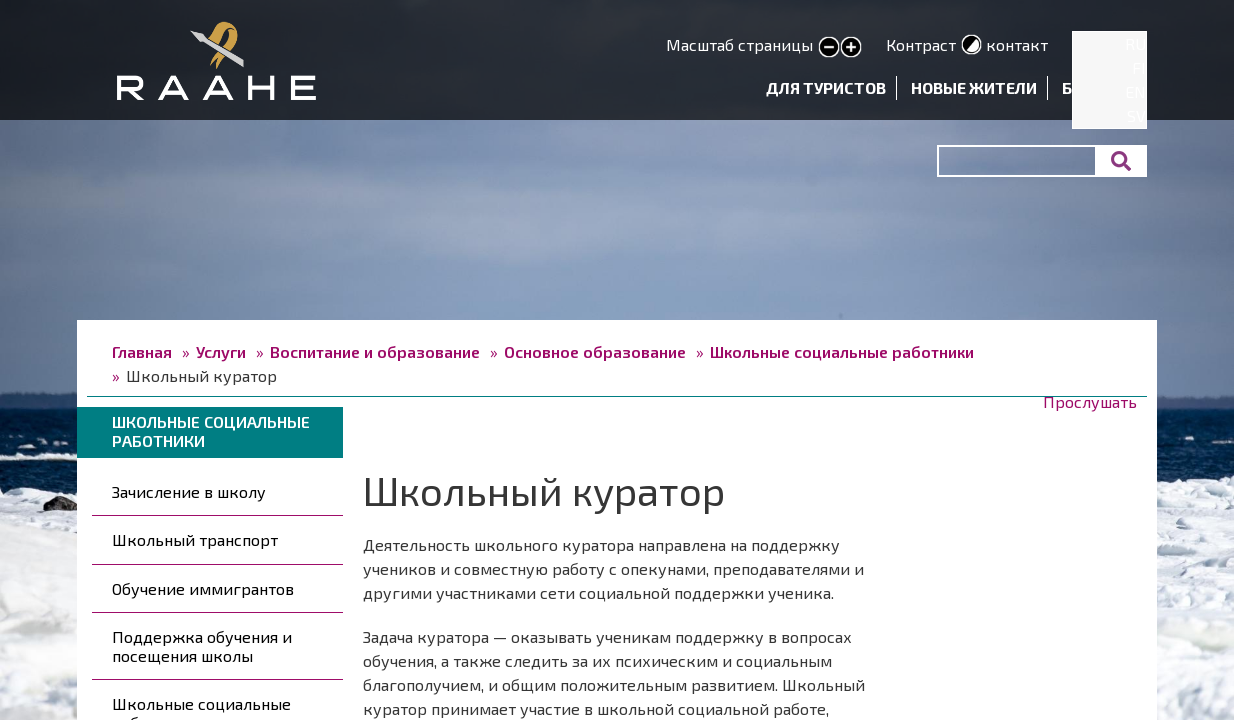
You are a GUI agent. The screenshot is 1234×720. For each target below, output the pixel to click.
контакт (1017, 44)
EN (1135, 91)
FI (1139, 67)
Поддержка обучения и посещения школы (202, 646)
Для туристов (826, 87)
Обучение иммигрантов (203, 588)
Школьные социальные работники (842, 351)
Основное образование (595, 351)
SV (1136, 115)
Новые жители (974, 87)
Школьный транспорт (195, 539)
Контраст (921, 44)
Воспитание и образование (375, 351)
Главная (142, 351)
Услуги (221, 351)
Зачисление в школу (189, 491)
